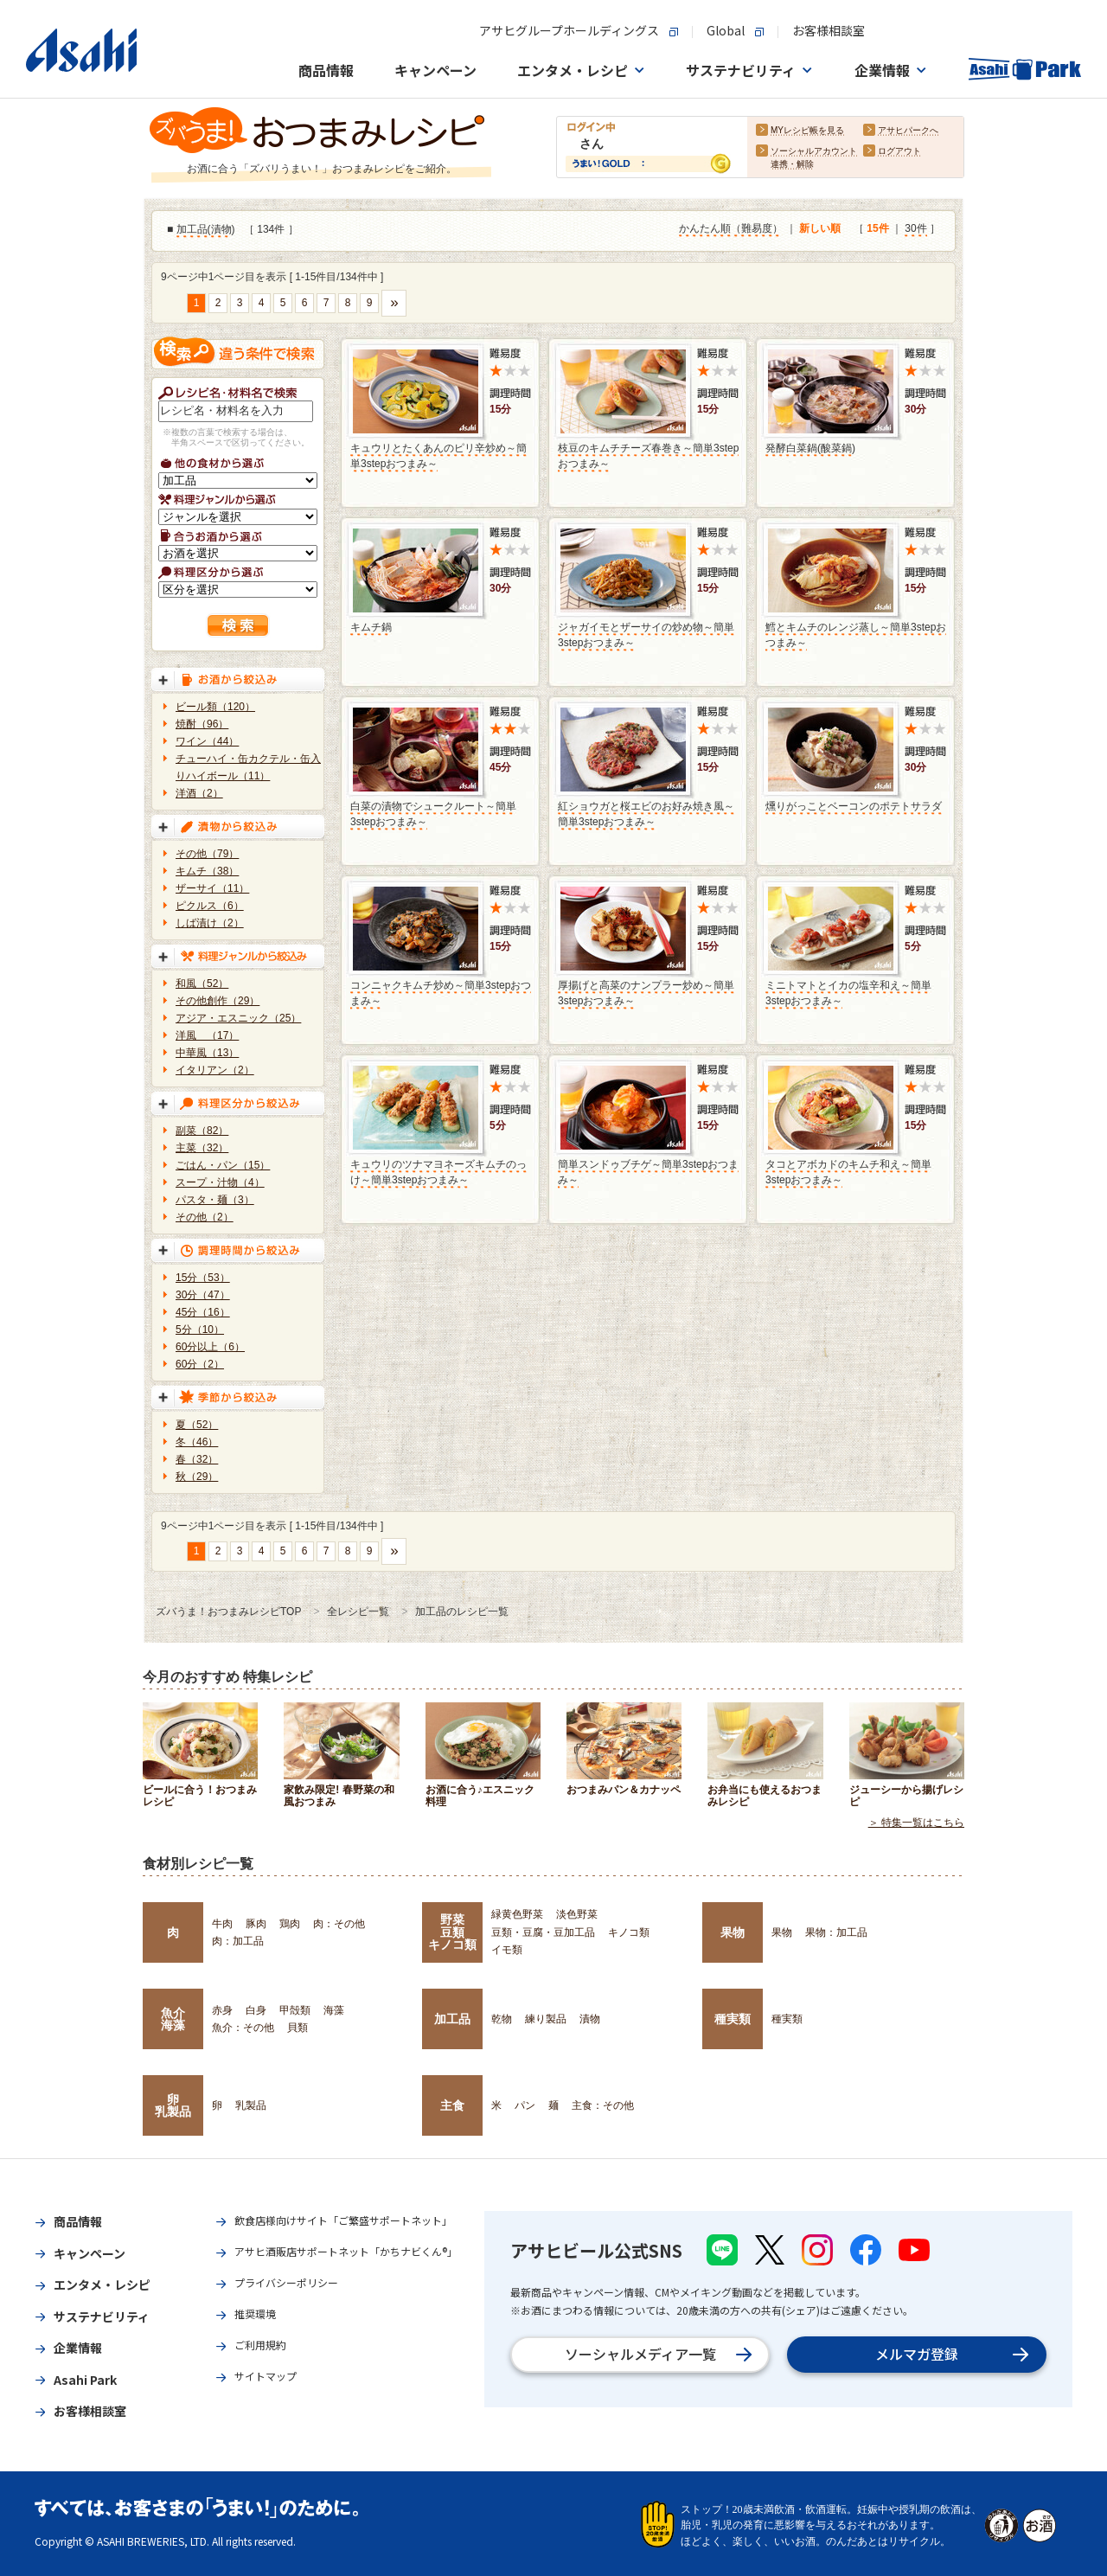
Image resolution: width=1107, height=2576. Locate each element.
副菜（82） (202, 1131)
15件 (877, 229)
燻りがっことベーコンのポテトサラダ (853, 806)
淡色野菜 (577, 1914)
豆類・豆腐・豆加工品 (543, 1932)
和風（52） (202, 983)
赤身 (222, 2010)
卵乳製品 (173, 2105)
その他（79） (207, 854)
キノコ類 (628, 1932)
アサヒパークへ (908, 131)
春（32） (197, 1459)
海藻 (333, 2010)
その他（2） (205, 1217)
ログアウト (899, 152)
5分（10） (200, 1329)
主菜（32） (202, 1148)
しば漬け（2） (210, 923)
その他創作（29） (217, 1001)
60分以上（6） (210, 1347)
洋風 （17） (207, 1035)
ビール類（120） (215, 707)
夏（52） (197, 1425)
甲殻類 (294, 2010)
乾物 (501, 2019)
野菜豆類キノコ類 (452, 1932)
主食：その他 (603, 2105)
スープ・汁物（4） (220, 1182)
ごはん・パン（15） (223, 1165)
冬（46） (197, 1442)
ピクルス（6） (210, 906)
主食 (452, 2105)
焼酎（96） (202, 724)
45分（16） (203, 1312)
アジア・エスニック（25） (238, 1018)
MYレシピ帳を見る (807, 131)
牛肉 (222, 1924)
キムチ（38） (207, 871)
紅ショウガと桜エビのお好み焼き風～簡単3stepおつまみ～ (646, 814)
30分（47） (203, 1295)
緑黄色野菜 (517, 1914)
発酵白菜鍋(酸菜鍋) (810, 448)
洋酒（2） (199, 793)
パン (525, 2105)
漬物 (221, 230)
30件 (915, 229)
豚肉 (256, 1924)
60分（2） (200, 1364)
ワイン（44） (207, 741)
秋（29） (197, 1477)
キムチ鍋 (371, 627)
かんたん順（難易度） (731, 229)
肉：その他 (339, 1924)
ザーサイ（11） (212, 888)
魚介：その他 (243, 2028)
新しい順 (820, 229)
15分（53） (203, 1278)
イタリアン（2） (215, 1070)
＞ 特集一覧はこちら (916, 1823)
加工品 (192, 230)
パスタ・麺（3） (215, 1200)
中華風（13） (207, 1053)
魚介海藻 (173, 2019)
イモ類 (506, 1950)
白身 (256, 2010)
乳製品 (250, 2105)
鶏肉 (289, 1924)
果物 (732, 1932)
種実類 (732, 2019)
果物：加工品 (836, 1932)
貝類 (297, 2028)
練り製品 (545, 2019)
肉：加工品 (238, 1941)
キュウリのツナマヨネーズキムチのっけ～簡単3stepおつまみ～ (438, 1172)
